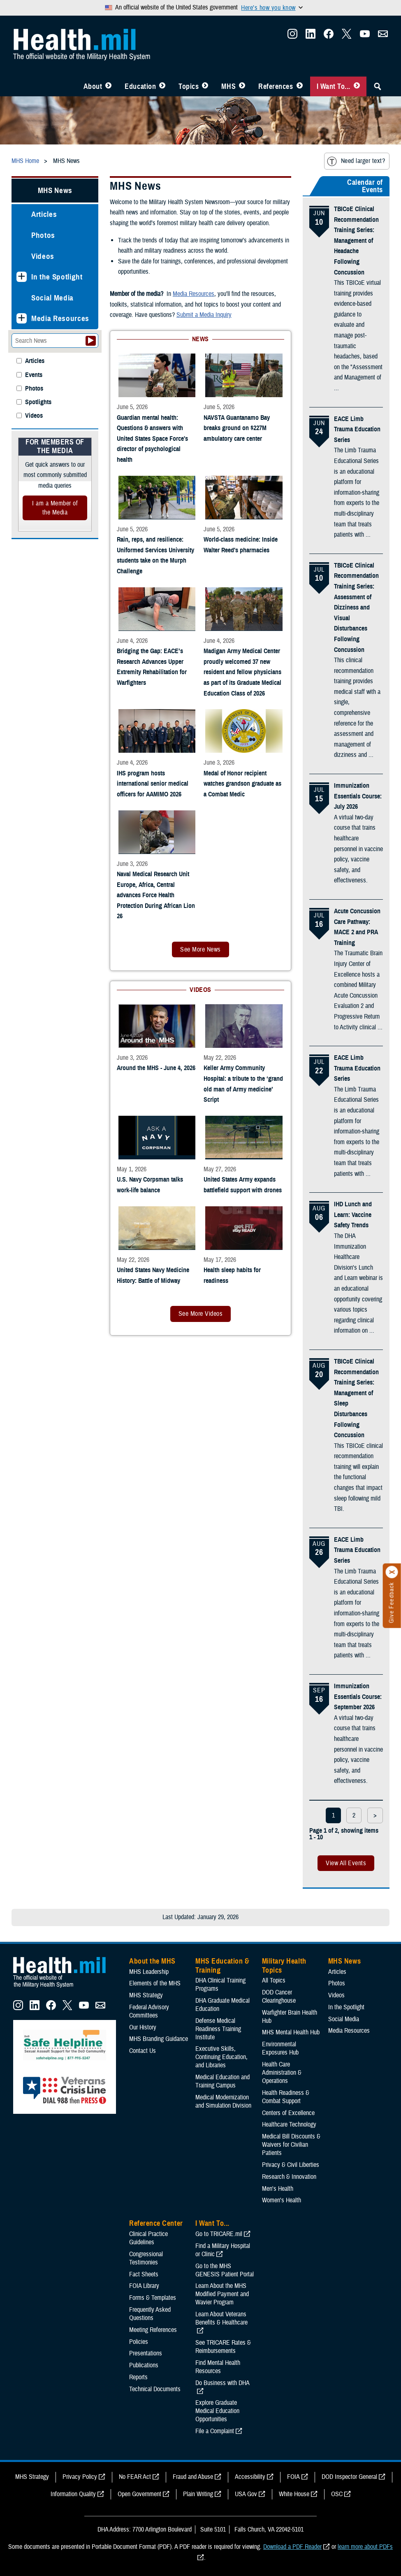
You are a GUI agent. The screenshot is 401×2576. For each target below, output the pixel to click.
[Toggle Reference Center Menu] (300, 86)
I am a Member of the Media (55, 508)
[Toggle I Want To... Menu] (357, 86)
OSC (337, 2494)
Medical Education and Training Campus (222, 2081)
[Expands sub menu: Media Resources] (21, 318)
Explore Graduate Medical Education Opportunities (217, 2411)
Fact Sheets (143, 2274)
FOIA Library (144, 2286)
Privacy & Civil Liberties (290, 2165)
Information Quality (73, 2494)
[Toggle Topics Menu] (205, 86)
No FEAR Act (135, 2477)
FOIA (293, 2477)
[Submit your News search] (91, 341)
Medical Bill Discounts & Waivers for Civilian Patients (291, 2144)
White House (294, 2494)
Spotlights (38, 402)
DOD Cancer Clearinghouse (279, 1996)
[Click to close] (392, 1572)
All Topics (273, 1980)
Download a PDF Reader (292, 2547)
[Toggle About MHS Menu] (108, 86)
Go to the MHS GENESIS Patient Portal (224, 2270)
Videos (42, 256)
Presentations (145, 2353)
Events (33, 375)
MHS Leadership (149, 1972)
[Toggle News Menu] (242, 86)
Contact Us (142, 2051)
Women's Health (281, 2200)
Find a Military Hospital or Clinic (222, 2250)
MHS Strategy (146, 1995)
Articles (44, 214)
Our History (142, 2027)
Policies (138, 2342)
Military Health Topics (284, 1966)
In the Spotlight (57, 277)
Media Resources (60, 318)
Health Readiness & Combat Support (285, 2097)
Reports (138, 2377)
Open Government (139, 2494)
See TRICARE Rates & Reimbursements (223, 2347)
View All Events (346, 1863)
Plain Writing (198, 2494)
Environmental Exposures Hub (280, 2048)
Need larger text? (356, 161)
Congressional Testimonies (146, 2258)
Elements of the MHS (155, 1983)
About (92, 86)
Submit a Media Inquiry (204, 315)
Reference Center (156, 2223)
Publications (143, 2365)
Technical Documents (155, 2389)
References (275, 86)
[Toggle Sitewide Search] (377, 86)
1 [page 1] (333, 1815)
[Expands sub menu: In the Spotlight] (21, 277)
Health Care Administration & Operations (281, 2072)
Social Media (52, 298)
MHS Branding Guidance (158, 2039)
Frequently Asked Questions (150, 2314)
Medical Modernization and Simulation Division (223, 2101)
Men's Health (277, 2189)
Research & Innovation (289, 2177)
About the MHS (152, 1961)
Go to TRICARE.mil (218, 2234)
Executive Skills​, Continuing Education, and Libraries (221, 2057)
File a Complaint (214, 2431)
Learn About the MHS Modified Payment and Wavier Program (222, 2294)
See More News (200, 949)
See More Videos (200, 1314)
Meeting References (153, 2330)
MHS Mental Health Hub (291, 2032)
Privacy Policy (80, 2477)
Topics (188, 86)
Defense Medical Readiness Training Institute (218, 2029)
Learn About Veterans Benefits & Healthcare (221, 2318)
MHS (228, 86)
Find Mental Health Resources (217, 2367)
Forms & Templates (152, 2298)
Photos (43, 235)
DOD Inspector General (349, 2477)
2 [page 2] (353, 1815)
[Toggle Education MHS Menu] (162, 86)
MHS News (55, 190)
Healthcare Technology (289, 2124)
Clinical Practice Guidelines (148, 2238)
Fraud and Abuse (193, 2477)
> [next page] (375, 1815)
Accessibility (250, 2477)
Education (140, 86)
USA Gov (246, 2494)
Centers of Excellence (288, 2113)
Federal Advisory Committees (149, 2011)
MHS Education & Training (222, 1966)
